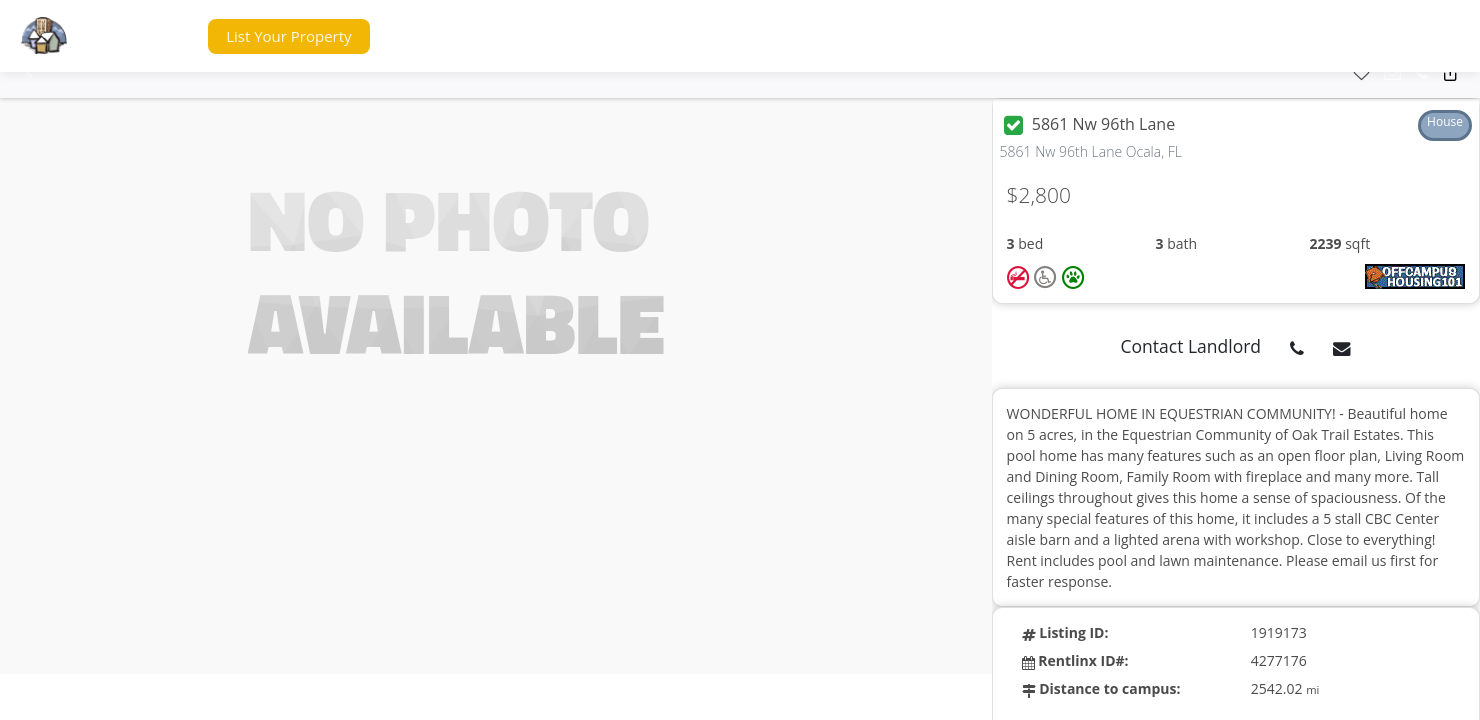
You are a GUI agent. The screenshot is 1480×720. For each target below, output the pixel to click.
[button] (154, 36)
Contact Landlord (1191, 346)
